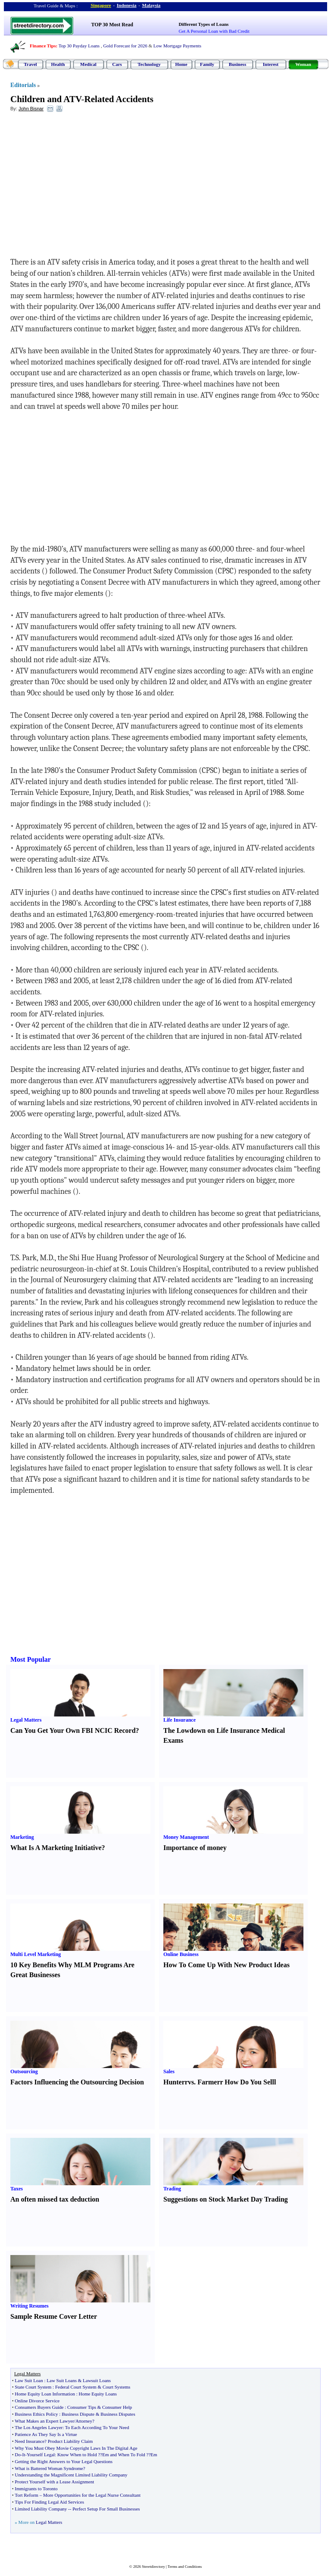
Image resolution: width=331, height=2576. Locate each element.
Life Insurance (179, 1720)
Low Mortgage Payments (177, 45)
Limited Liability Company (41, 2508)
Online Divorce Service (37, 2400)
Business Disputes (117, 2414)
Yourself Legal (41, 2454)
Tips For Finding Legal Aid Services (49, 2501)
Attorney (83, 2420)
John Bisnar (31, 108)
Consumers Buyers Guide (39, 2407)
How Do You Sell (249, 2082)
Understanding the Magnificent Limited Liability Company (71, 2474)
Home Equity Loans (98, 2393)
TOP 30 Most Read (112, 25)
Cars (117, 64)
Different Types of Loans (204, 24)
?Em (152, 2454)
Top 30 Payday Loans (79, 45)
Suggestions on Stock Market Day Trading (225, 2199)
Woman (303, 64)
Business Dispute (78, 2414)
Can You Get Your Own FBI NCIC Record (73, 1730)
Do (17, 2454)
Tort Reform (26, 2495)
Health (58, 64)
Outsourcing (24, 2071)
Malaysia (151, 5)
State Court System (33, 2386)
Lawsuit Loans (97, 2380)
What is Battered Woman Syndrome (49, 2468)
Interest (270, 64)
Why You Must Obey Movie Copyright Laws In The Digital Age (76, 2448)
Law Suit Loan (29, 2380)
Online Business (181, 1954)
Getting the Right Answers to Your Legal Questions (63, 2461)
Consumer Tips (81, 2407)
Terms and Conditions (185, 2566)
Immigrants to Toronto (36, 2488)
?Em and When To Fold (122, 2454)
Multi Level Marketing (35, 1954)
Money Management (186, 1837)
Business (237, 64)
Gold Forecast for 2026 (125, 45)
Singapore (101, 5)
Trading (172, 2189)
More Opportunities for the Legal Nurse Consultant (92, 2495)
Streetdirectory (153, 2566)
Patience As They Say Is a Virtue (46, 2434)
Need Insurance (29, 2441)
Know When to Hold (77, 2454)
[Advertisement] (80, 181)
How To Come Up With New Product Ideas (226, 1965)
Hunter (174, 2082)
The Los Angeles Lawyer (38, 2427)
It (23, 2454)
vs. (192, 2082)
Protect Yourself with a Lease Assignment (54, 2481)
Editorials (23, 85)
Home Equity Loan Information (45, 2393)
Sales (169, 2071)
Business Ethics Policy (36, 2414)
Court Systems (116, 2386)
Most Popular (30, 1659)
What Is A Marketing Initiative (56, 1847)
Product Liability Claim (70, 2441)
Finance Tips (43, 45)
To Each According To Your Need (97, 2427)
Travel (30, 64)
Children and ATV (45, 99)
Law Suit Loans (62, 2380)
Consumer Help (117, 2407)
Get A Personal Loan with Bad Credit (214, 31)
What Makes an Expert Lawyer (44, 2420)
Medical (88, 64)
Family (207, 64)
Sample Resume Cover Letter (53, 2316)
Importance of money (195, 1847)
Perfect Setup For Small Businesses (106, 2508)
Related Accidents (118, 99)
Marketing (22, 1837)
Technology (148, 64)
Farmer (208, 2082)
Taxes (16, 2189)
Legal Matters (25, 1720)
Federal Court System (76, 2386)
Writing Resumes (29, 2306)
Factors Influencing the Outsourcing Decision (77, 2082)
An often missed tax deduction (54, 2199)
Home (181, 64)
